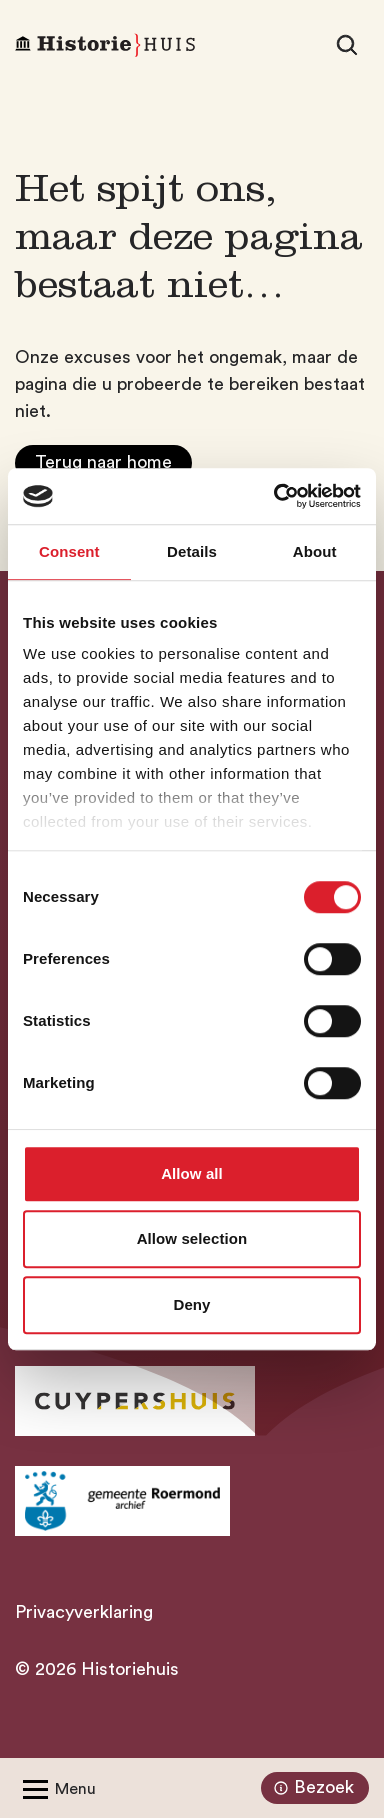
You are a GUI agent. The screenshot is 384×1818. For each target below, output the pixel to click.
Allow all (192, 1173)
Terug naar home (103, 462)
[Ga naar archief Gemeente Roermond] (122, 1501)
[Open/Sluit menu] (55, 1788)
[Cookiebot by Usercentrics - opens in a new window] (275, 496)
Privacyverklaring (84, 1612)
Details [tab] (192, 551)
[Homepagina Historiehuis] (105, 45)
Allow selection (192, 1238)
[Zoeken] (347, 45)
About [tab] (315, 551)
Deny (191, 1304)
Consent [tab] (69, 551)
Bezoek (311, 1788)
